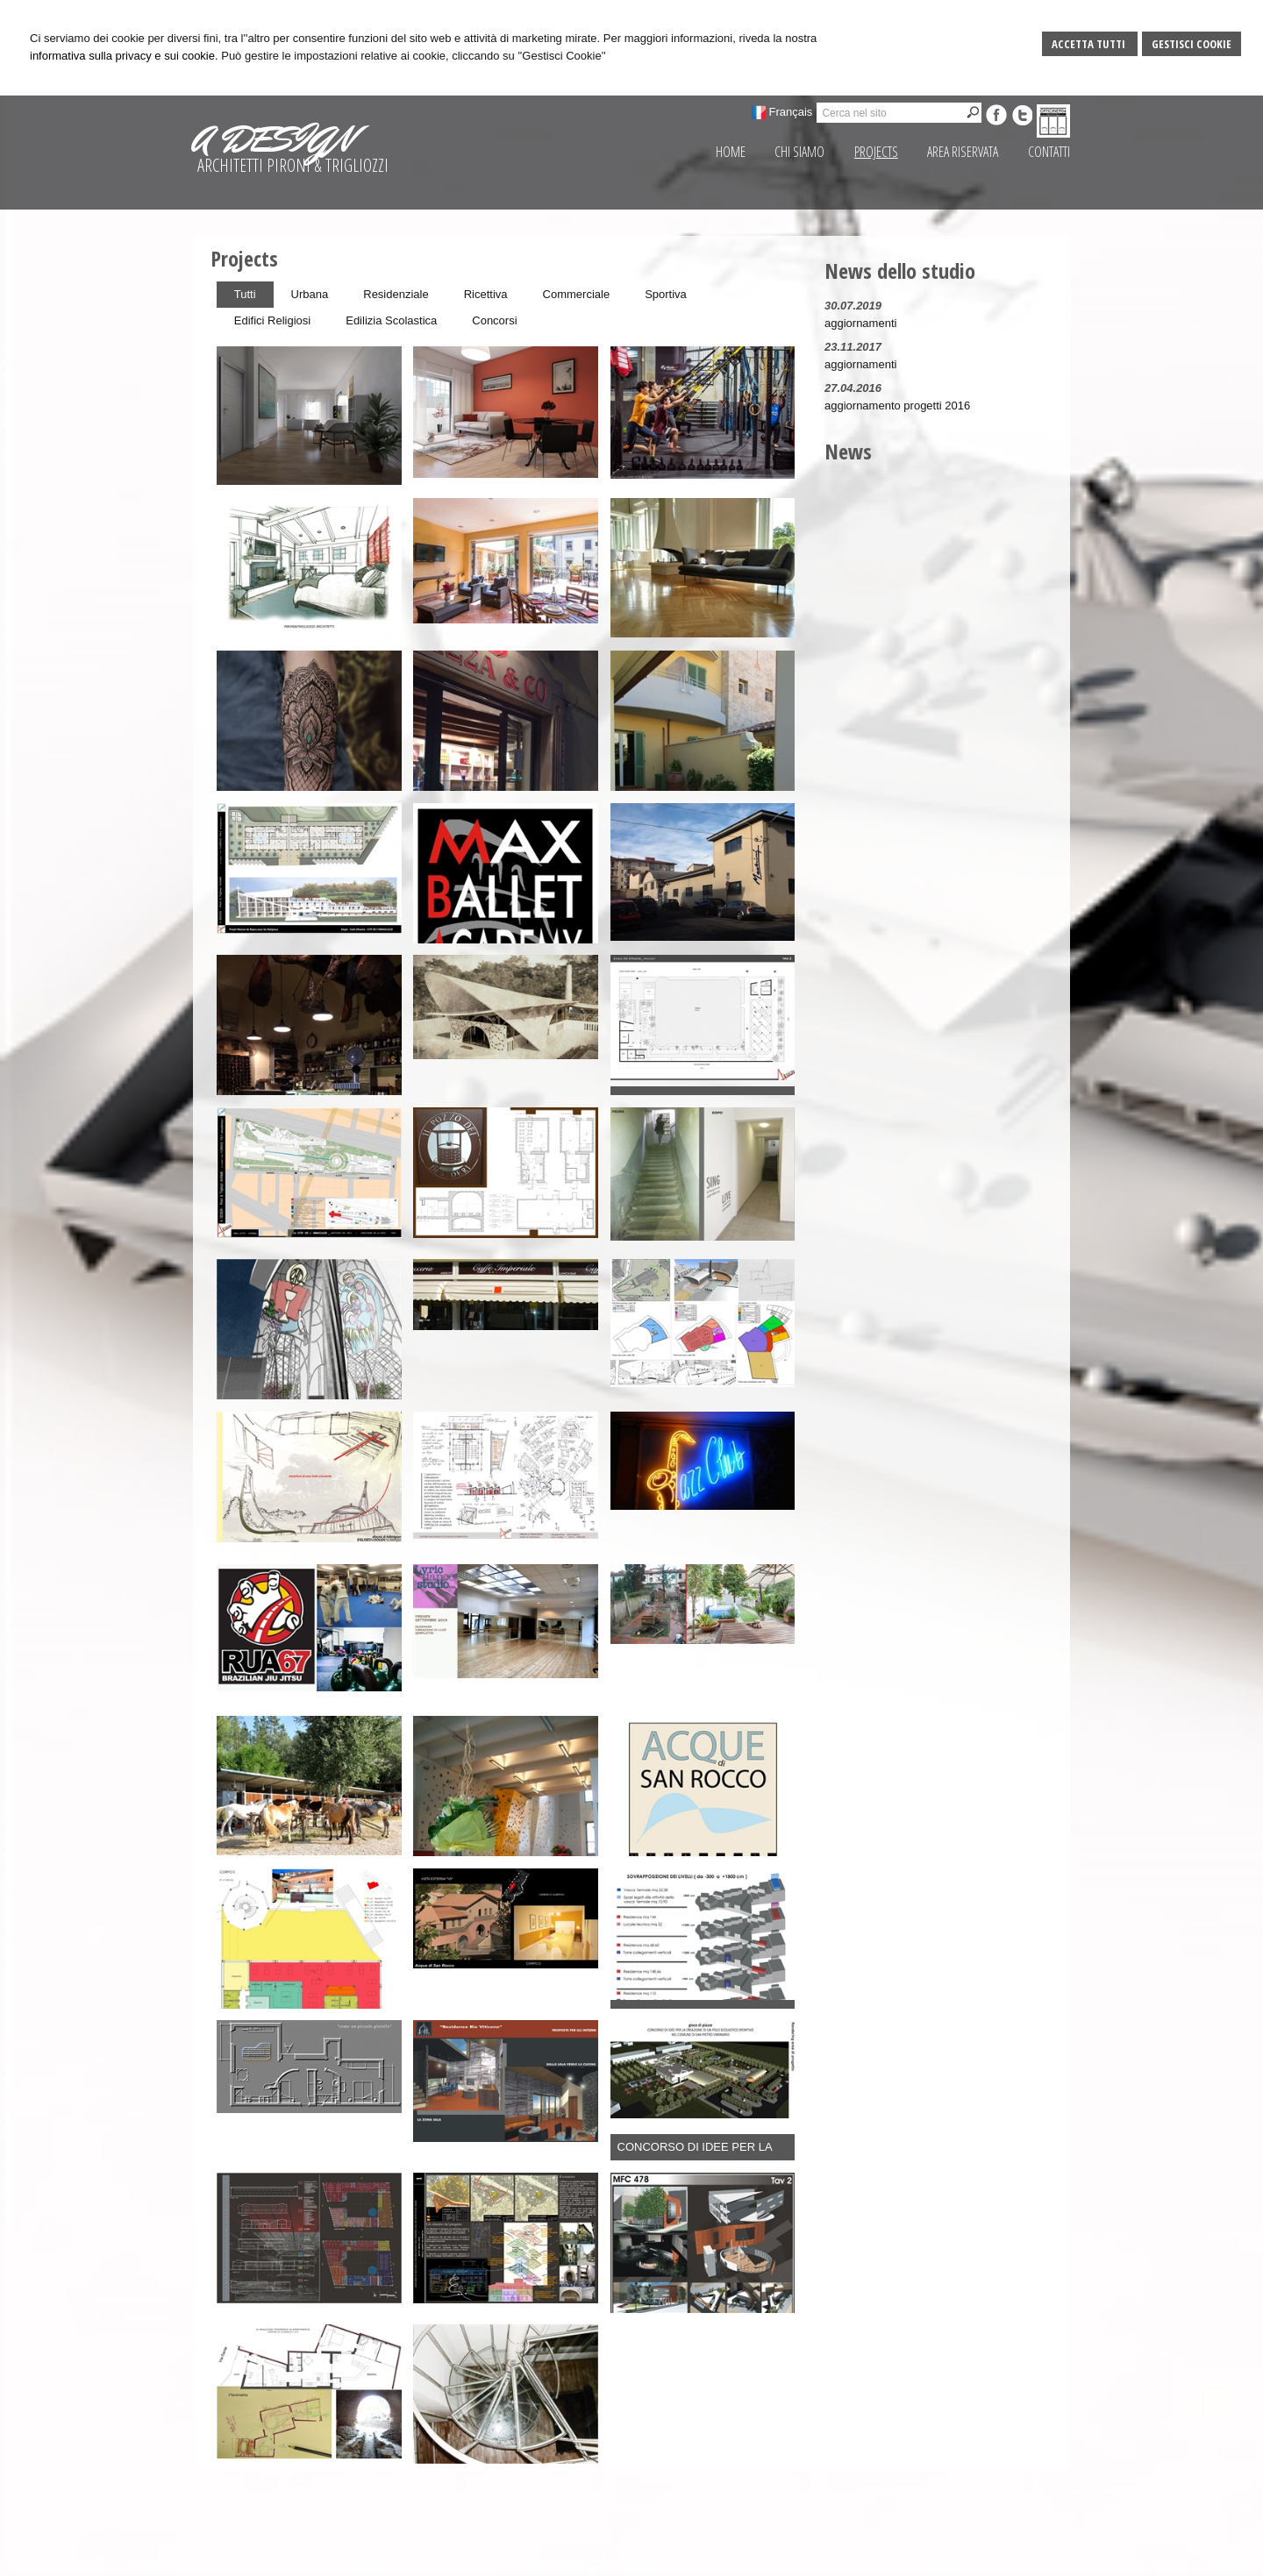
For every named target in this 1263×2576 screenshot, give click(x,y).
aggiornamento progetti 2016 (897, 405)
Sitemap (856, 2558)
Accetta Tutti (1090, 44)
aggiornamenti (860, 323)
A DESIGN (273, 139)
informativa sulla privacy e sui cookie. (124, 55)
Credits (945, 2558)
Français (791, 111)
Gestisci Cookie (1191, 44)
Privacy (902, 2558)
